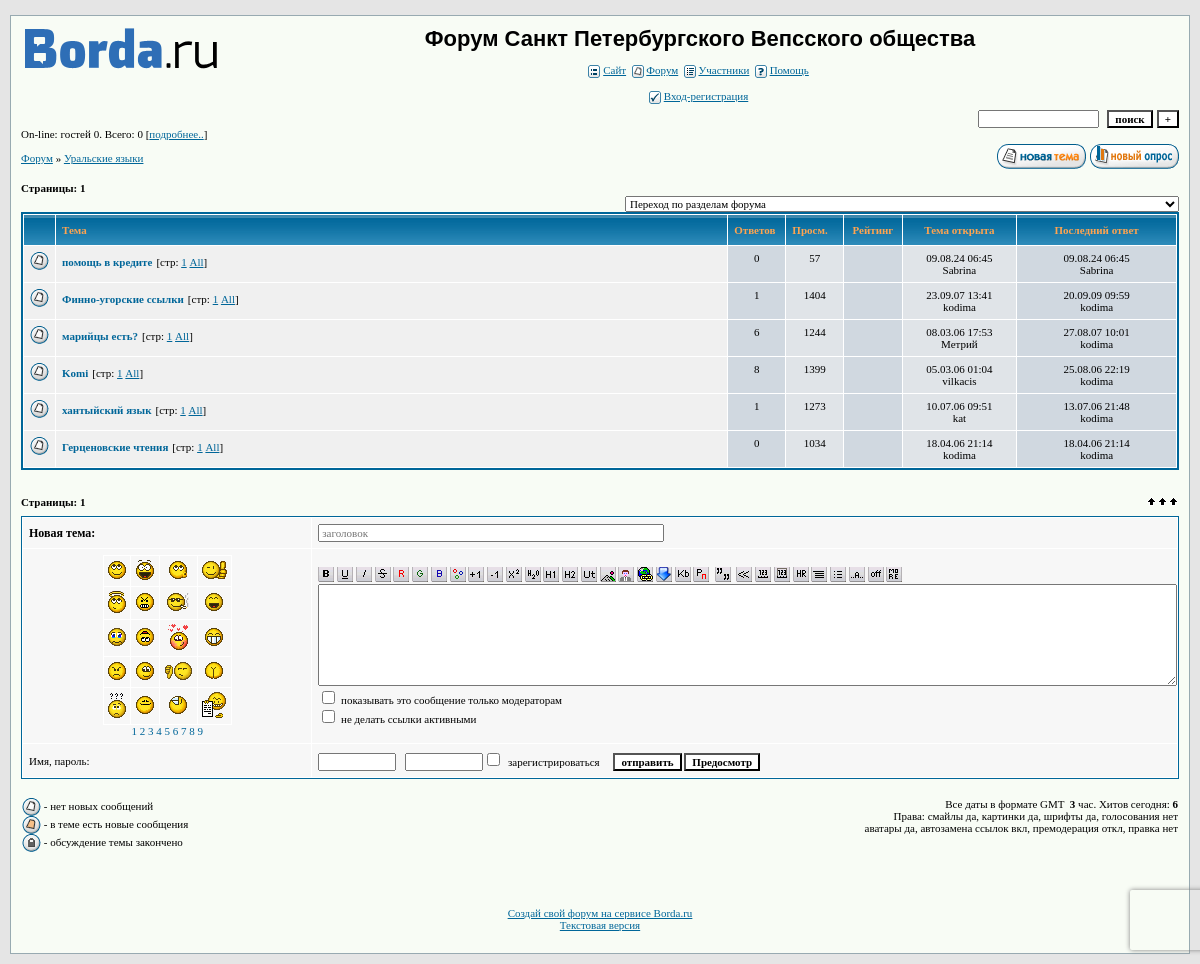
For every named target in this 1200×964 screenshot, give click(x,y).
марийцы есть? (100, 336)
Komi (75, 373)
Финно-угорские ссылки (123, 299)
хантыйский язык (106, 410)
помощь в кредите (107, 262)
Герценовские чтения (115, 447)
